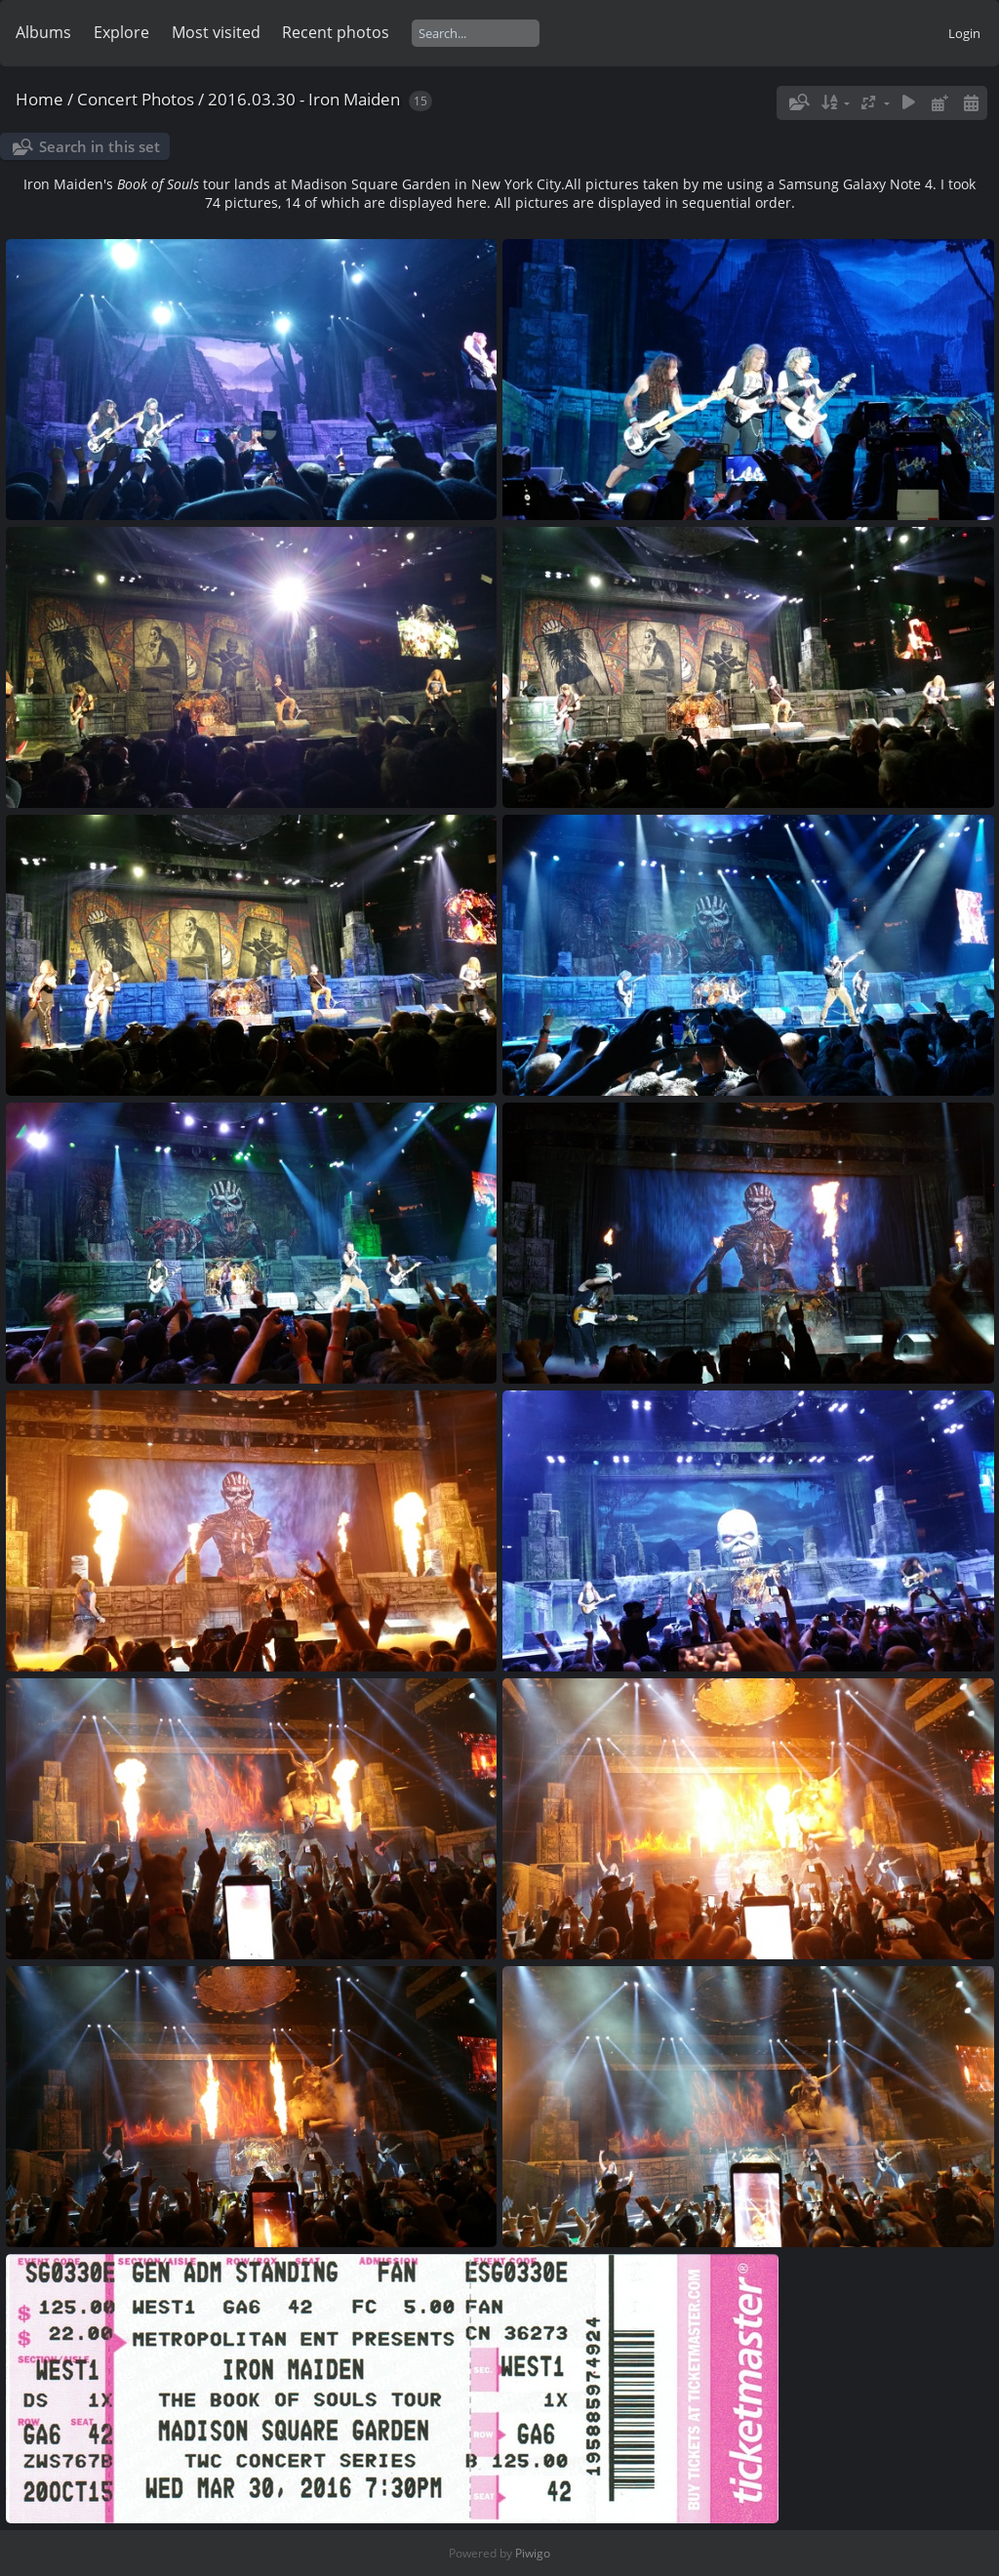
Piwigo (532, 2553)
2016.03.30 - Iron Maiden (304, 99)
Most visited (216, 32)
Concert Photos (135, 99)
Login (964, 33)
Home (39, 99)
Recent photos (335, 32)
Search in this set (99, 146)
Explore (121, 32)
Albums (43, 32)
